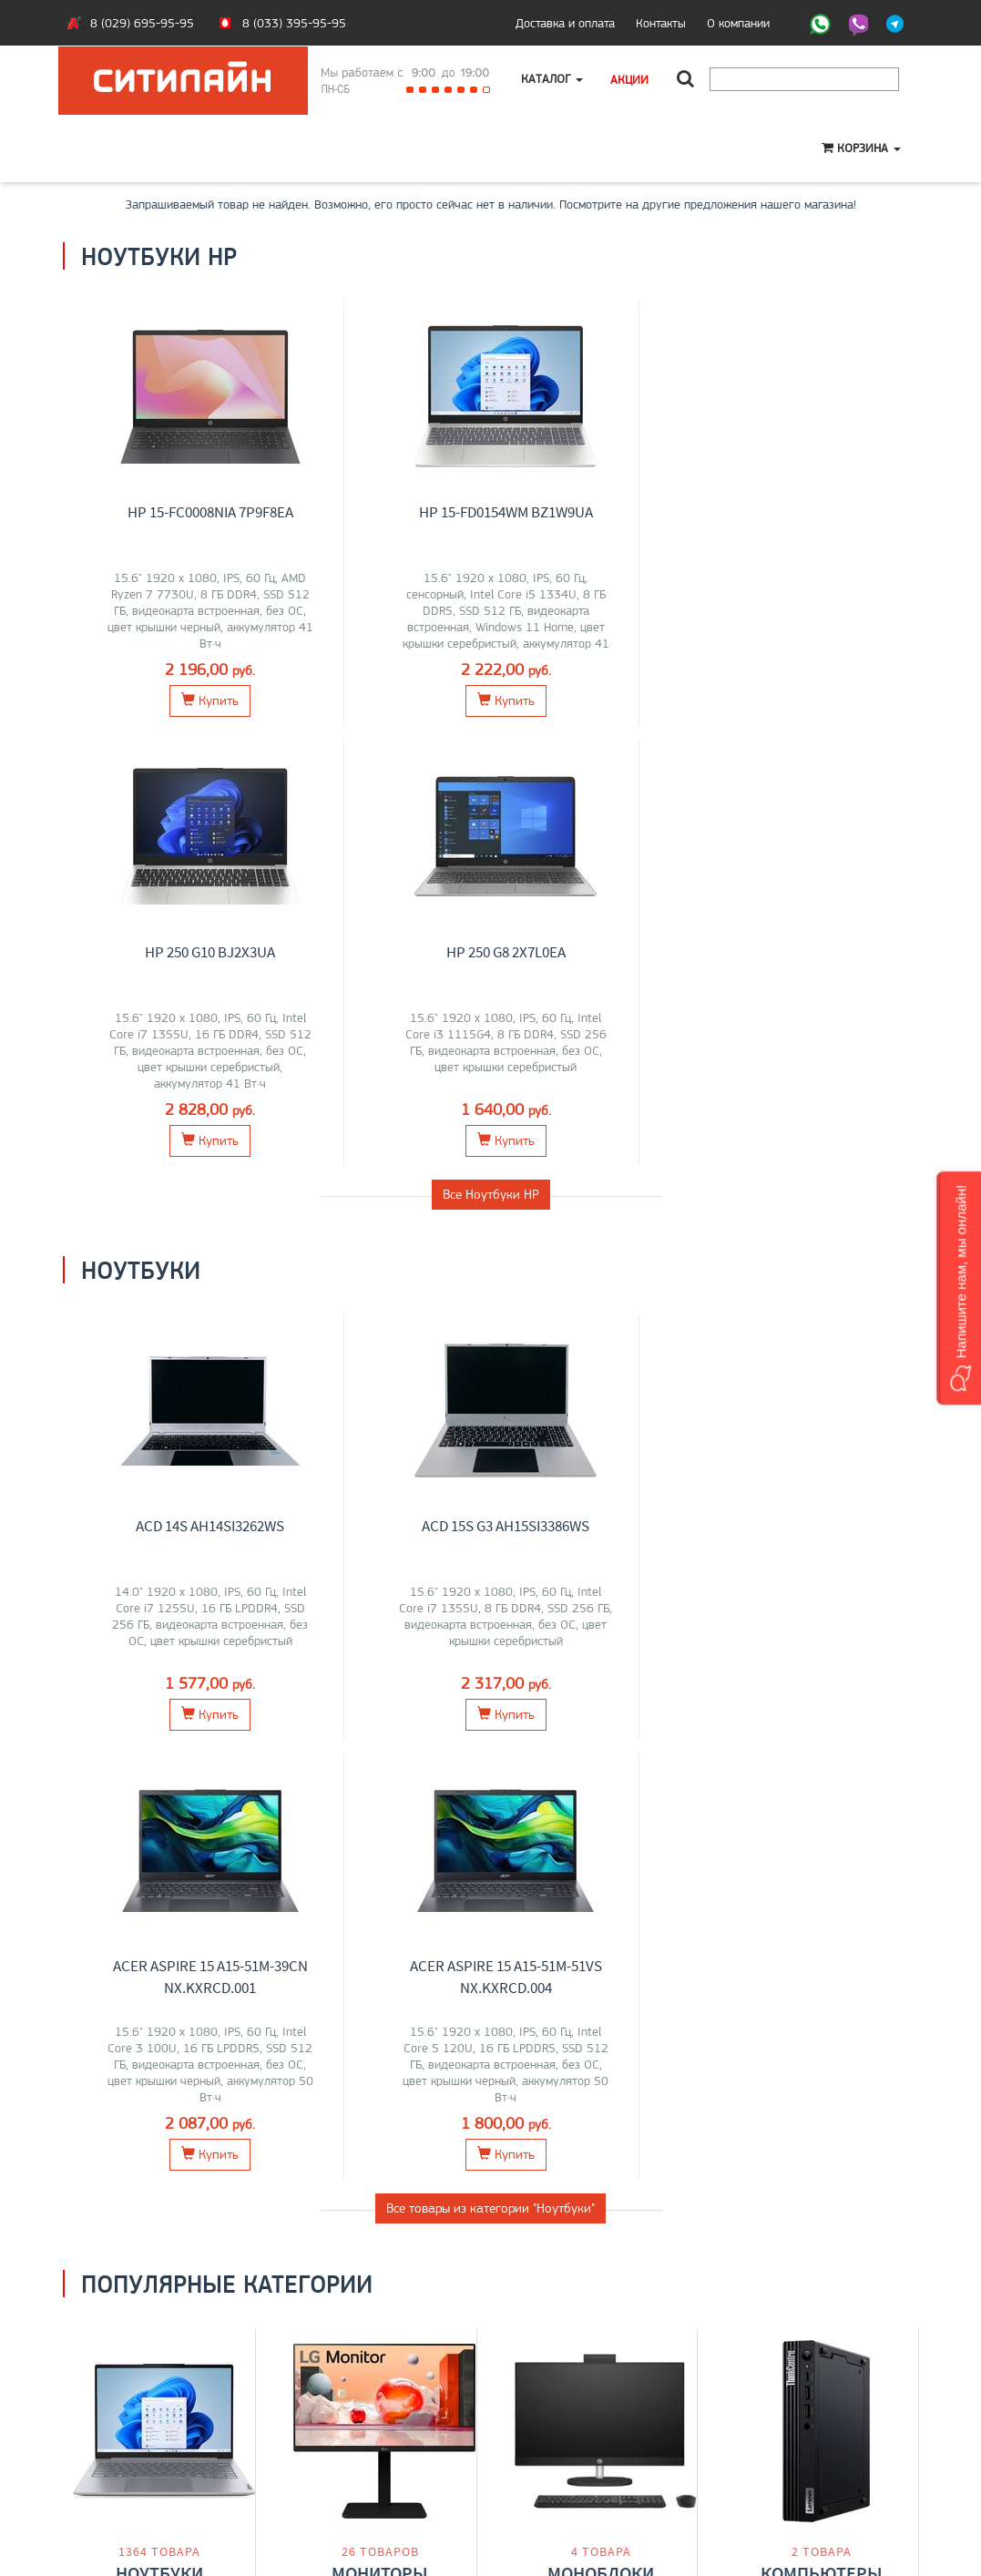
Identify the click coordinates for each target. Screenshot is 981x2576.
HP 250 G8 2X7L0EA (835, 512)
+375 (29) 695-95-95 (564, 2440)
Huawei (162, 1774)
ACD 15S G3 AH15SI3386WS (393, 1086)
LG (302, 1736)
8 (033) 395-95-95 (294, 22)
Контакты (661, 22)
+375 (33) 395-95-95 (564, 2421)
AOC (346, 1755)
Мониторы (380, 1697)
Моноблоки (600, 1697)
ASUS (99, 1736)
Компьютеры (822, 1697)
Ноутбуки (159, 1697)
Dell (325, 1736)
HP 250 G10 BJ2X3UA (614, 512)
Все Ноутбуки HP (491, 754)
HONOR (115, 1755)
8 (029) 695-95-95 (142, 22)
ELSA (412, 1755)
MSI (172, 1736)
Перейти (159, 1817)
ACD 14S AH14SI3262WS (172, 1086)
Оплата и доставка (127, 2421)
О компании (738, 22)
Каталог (553, 79)
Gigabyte (113, 1774)
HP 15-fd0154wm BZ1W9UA (394, 512)
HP (224, 1736)
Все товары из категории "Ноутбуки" (490, 1328)
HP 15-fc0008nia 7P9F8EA (173, 512)
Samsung (409, 1736)
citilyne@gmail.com (555, 2459)
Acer (200, 1736)
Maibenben (168, 1755)
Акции (630, 79)
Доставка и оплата (565, 22)
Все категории (491, 1894)
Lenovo (138, 1736)
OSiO (200, 1774)
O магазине (107, 2459)
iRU (211, 1755)
